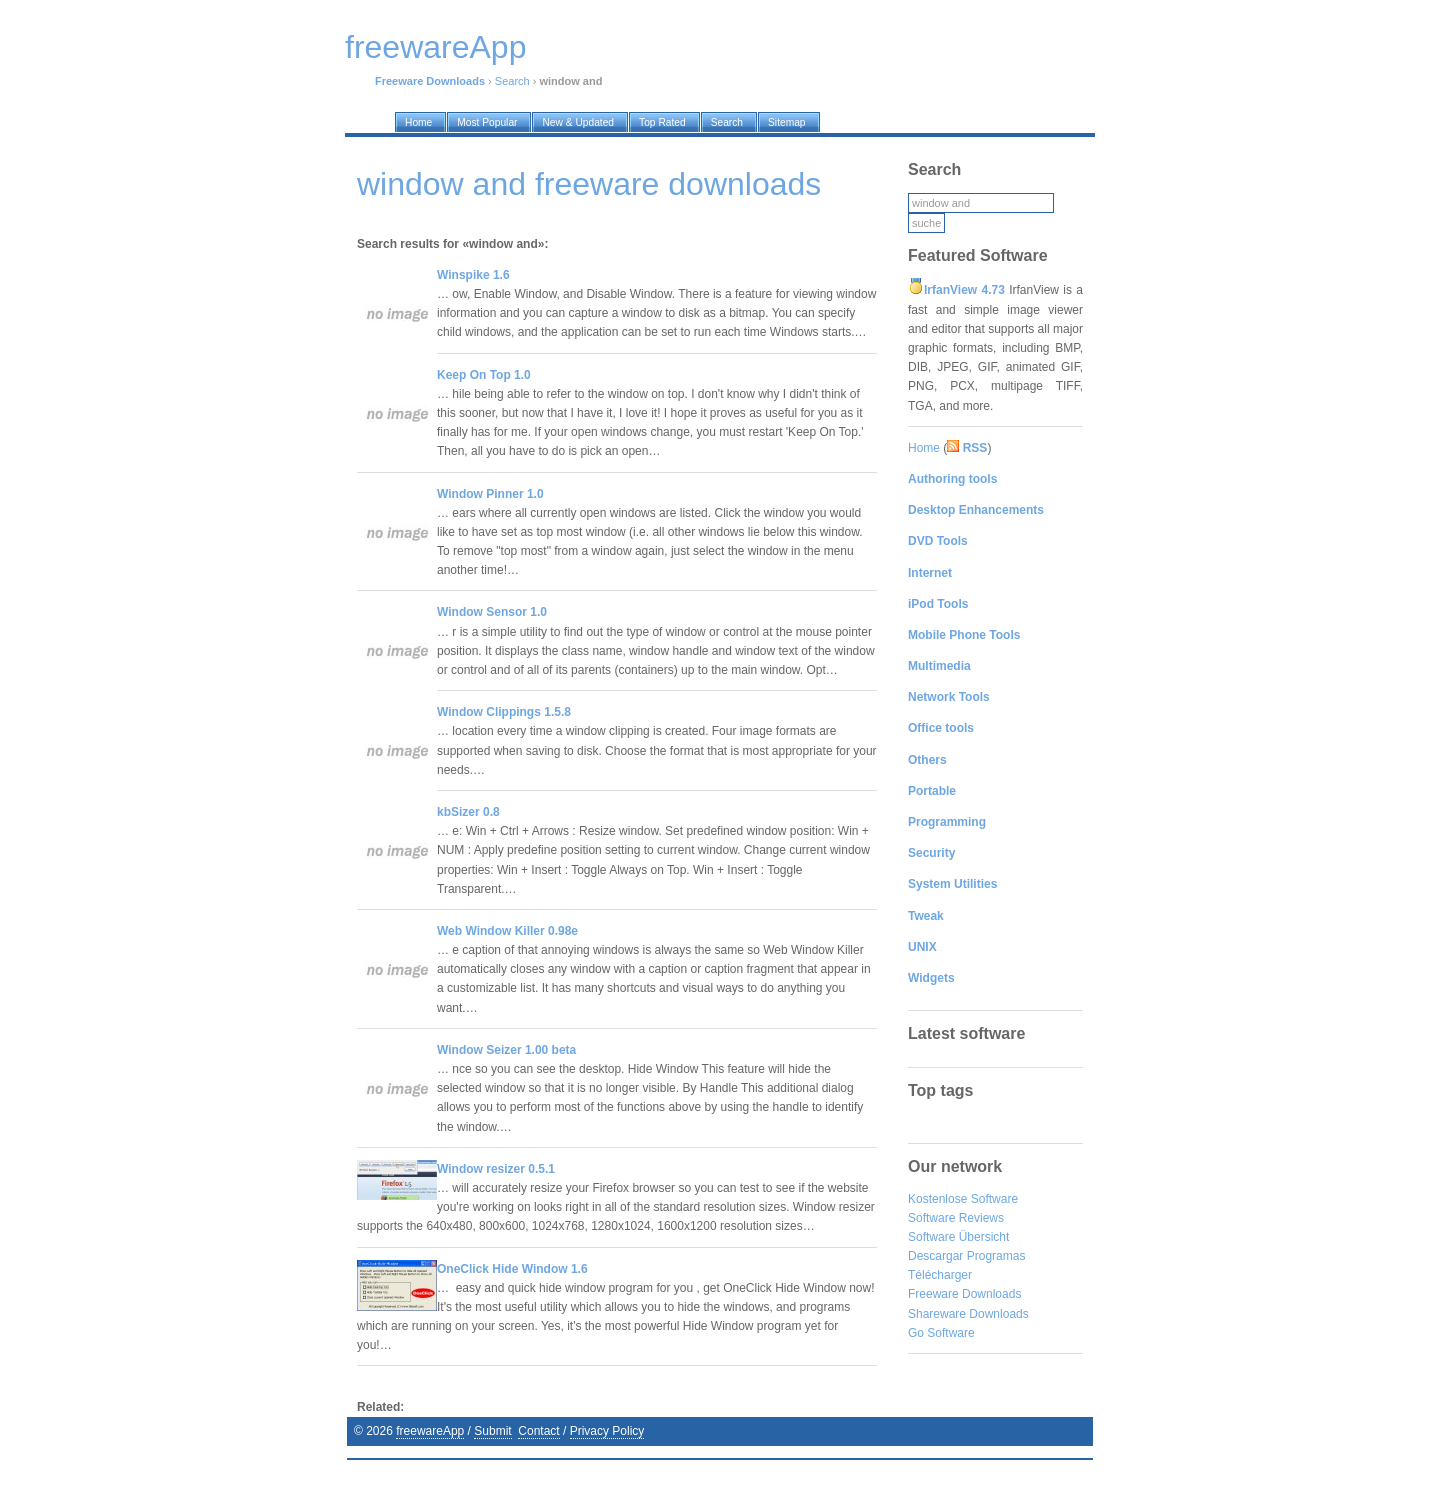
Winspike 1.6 (473, 275)
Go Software (941, 1333)
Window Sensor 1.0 (492, 612)
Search (512, 81)
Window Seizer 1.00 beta (506, 1050)
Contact (538, 1431)
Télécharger (940, 1275)
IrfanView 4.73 (964, 290)
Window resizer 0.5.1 (496, 1169)
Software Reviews (956, 1218)
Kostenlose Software (963, 1199)
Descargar (935, 1256)
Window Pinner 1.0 (490, 494)
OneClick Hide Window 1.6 (512, 1269)
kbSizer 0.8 (468, 812)
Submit (492, 1431)
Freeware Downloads (964, 1294)
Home (924, 448)
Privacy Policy (607, 1431)
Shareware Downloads (968, 1314)
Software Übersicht (958, 1237)
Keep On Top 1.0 (484, 375)
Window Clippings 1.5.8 (504, 712)
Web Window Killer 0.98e (507, 931)
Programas (996, 1256)
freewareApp (430, 1431)
